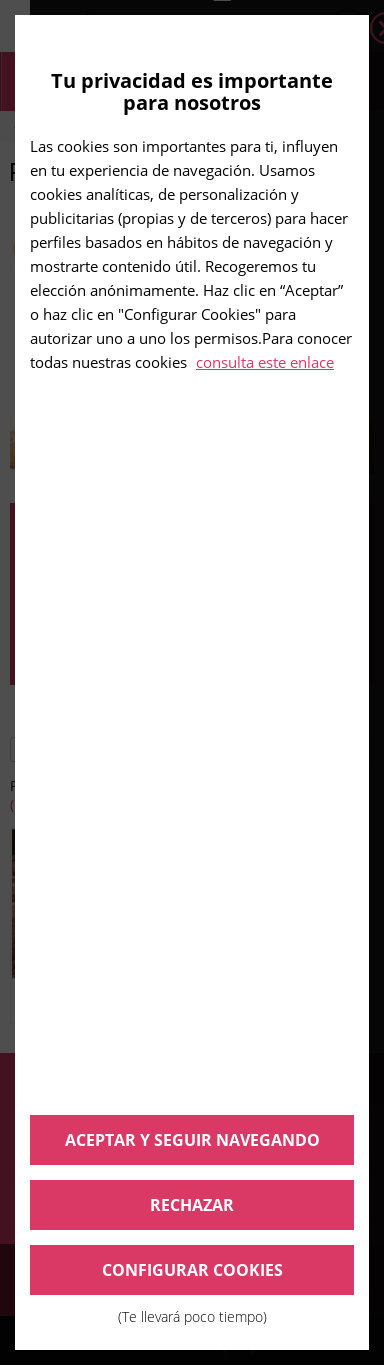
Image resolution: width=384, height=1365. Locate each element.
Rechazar (192, 1205)
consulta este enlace (265, 362)
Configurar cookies (192, 1277)
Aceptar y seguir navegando (192, 1140)
